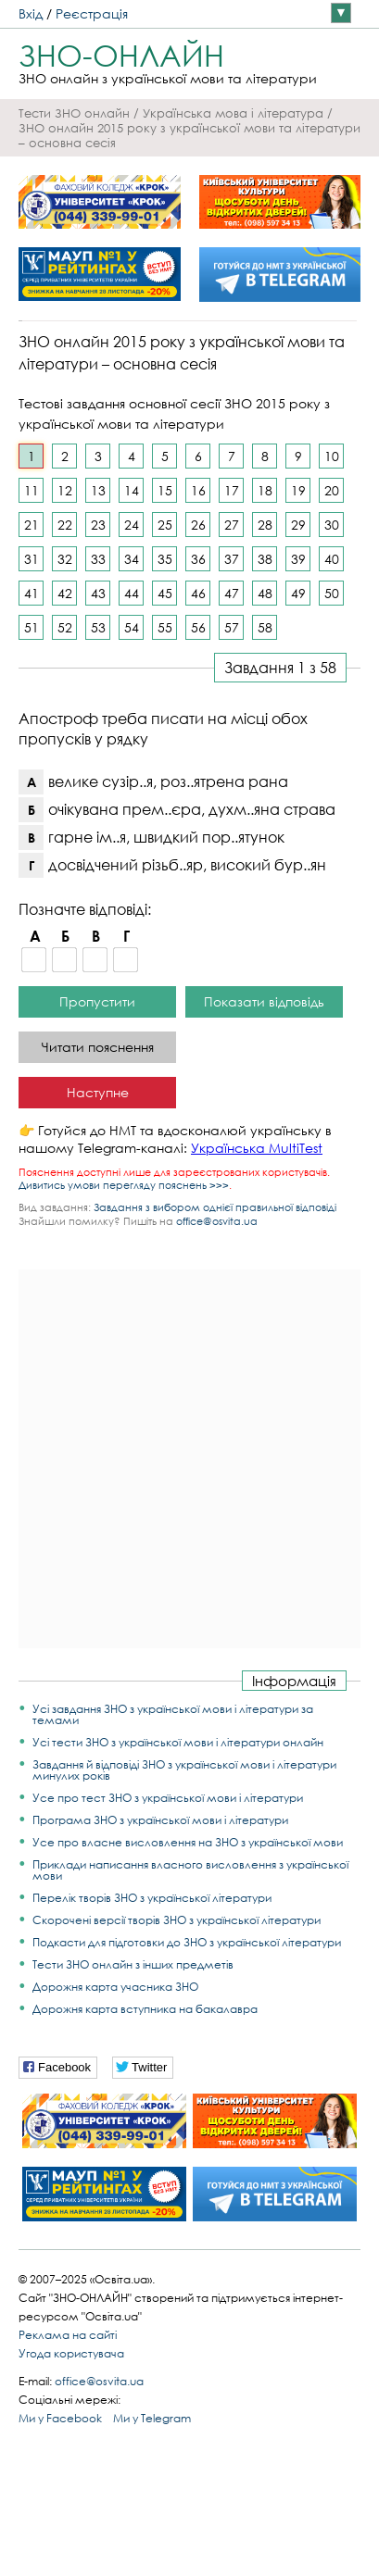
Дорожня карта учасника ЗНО (115, 1987)
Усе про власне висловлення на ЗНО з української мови (187, 1842)
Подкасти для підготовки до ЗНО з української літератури (186, 1942)
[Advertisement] (189, 1458)
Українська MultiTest (256, 1148)
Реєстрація (92, 13)
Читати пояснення (98, 1047)
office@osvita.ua (217, 1221)
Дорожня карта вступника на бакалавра (145, 2009)
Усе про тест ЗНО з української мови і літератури (167, 1798)
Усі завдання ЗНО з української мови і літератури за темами (172, 1714)
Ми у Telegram (152, 2418)
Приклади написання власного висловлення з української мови (190, 1869)
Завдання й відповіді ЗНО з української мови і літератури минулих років (184, 1769)
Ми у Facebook (60, 2418)
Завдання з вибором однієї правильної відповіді (215, 1207)
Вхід (31, 13)
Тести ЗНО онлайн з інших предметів (133, 1964)
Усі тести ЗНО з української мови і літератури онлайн (177, 1742)
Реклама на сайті (68, 2335)
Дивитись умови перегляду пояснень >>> (124, 1185)
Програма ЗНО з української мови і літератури (160, 1820)
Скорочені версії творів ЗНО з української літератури (176, 1920)
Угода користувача (71, 2353)
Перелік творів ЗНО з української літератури (152, 1898)
